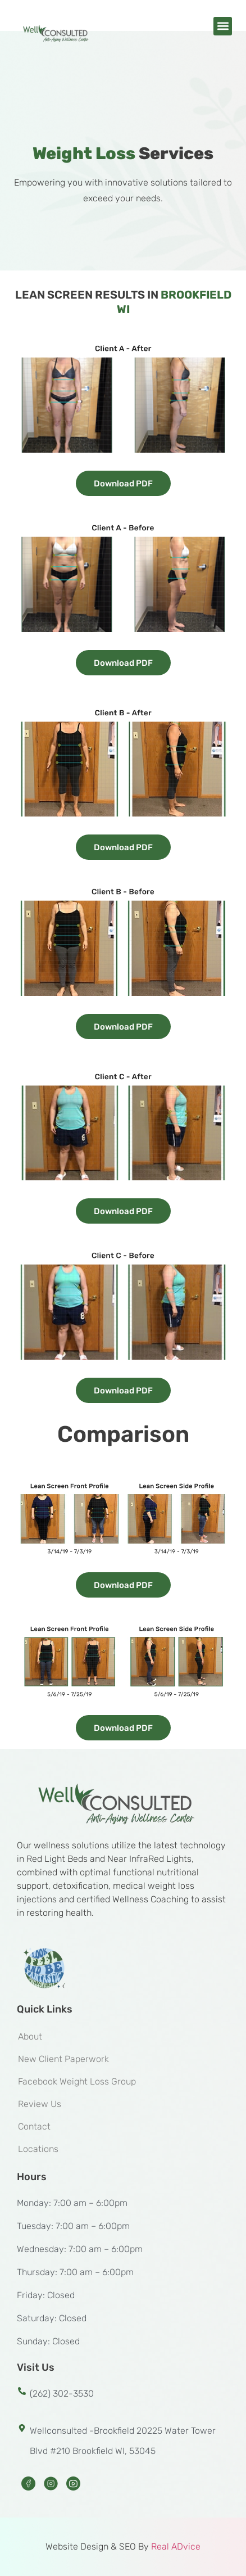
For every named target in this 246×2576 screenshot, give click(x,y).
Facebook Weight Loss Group (77, 2081)
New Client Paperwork (63, 2059)
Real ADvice (176, 2546)
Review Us (39, 2104)
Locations (38, 2149)
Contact (34, 2126)
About (30, 2036)
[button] (222, 26)
